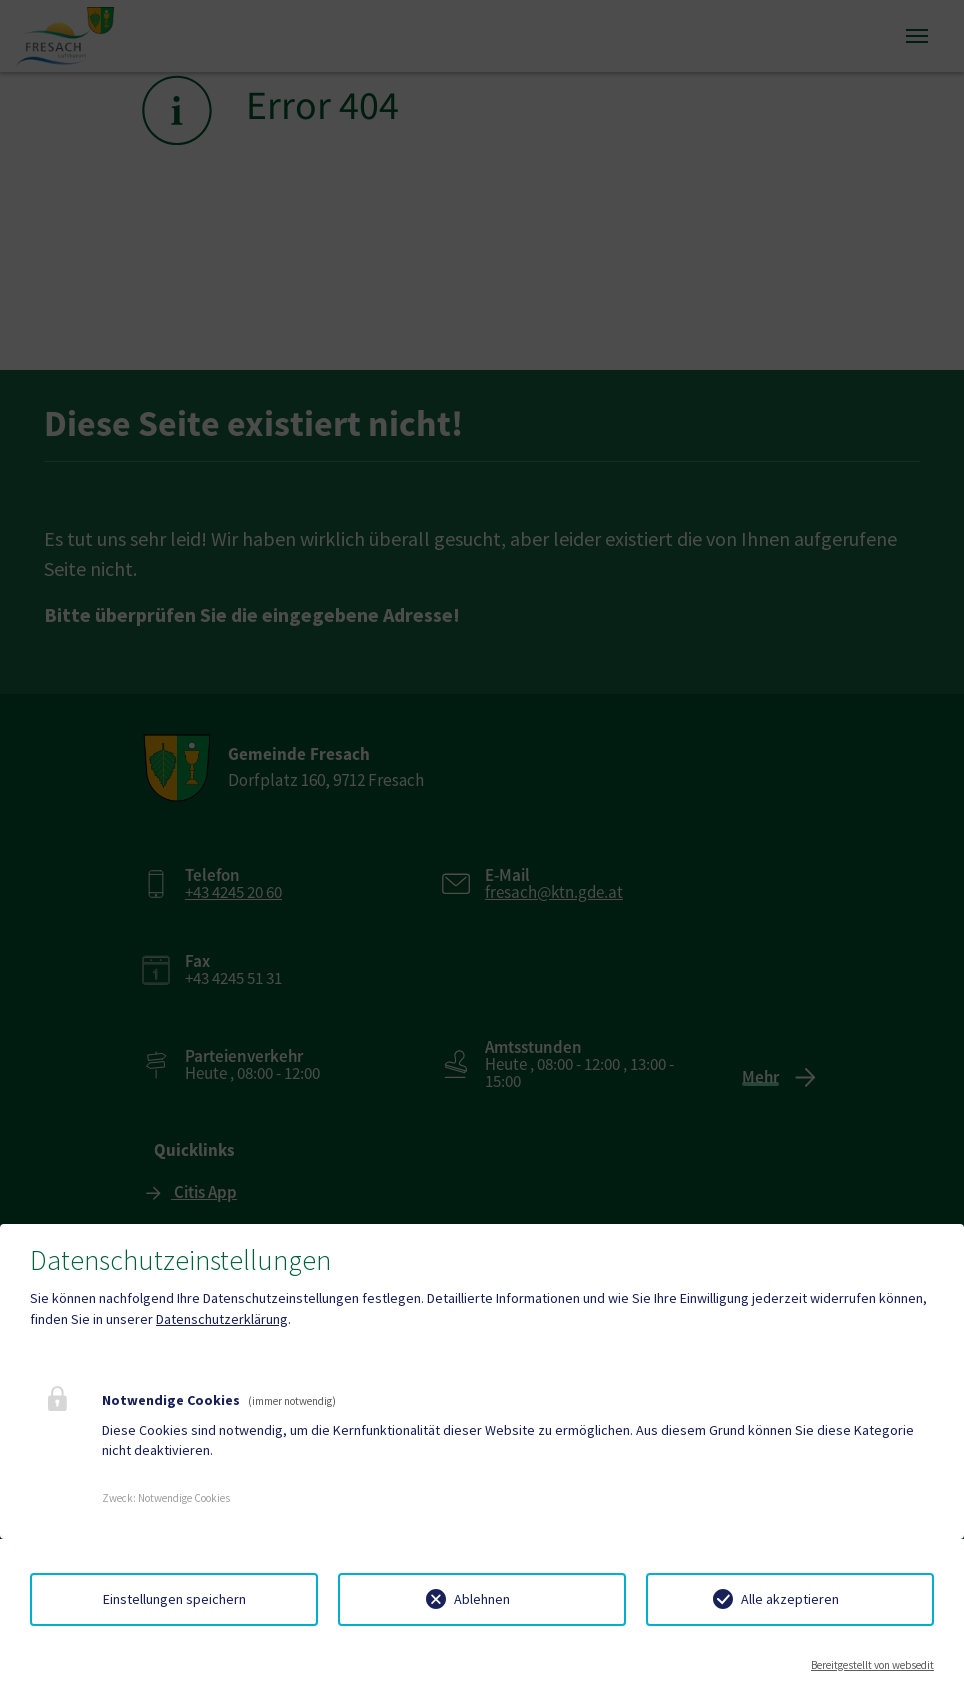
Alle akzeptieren (790, 1599)
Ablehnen (482, 1599)
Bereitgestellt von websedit (872, 1665)
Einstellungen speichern (174, 1599)
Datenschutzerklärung (222, 1319)
